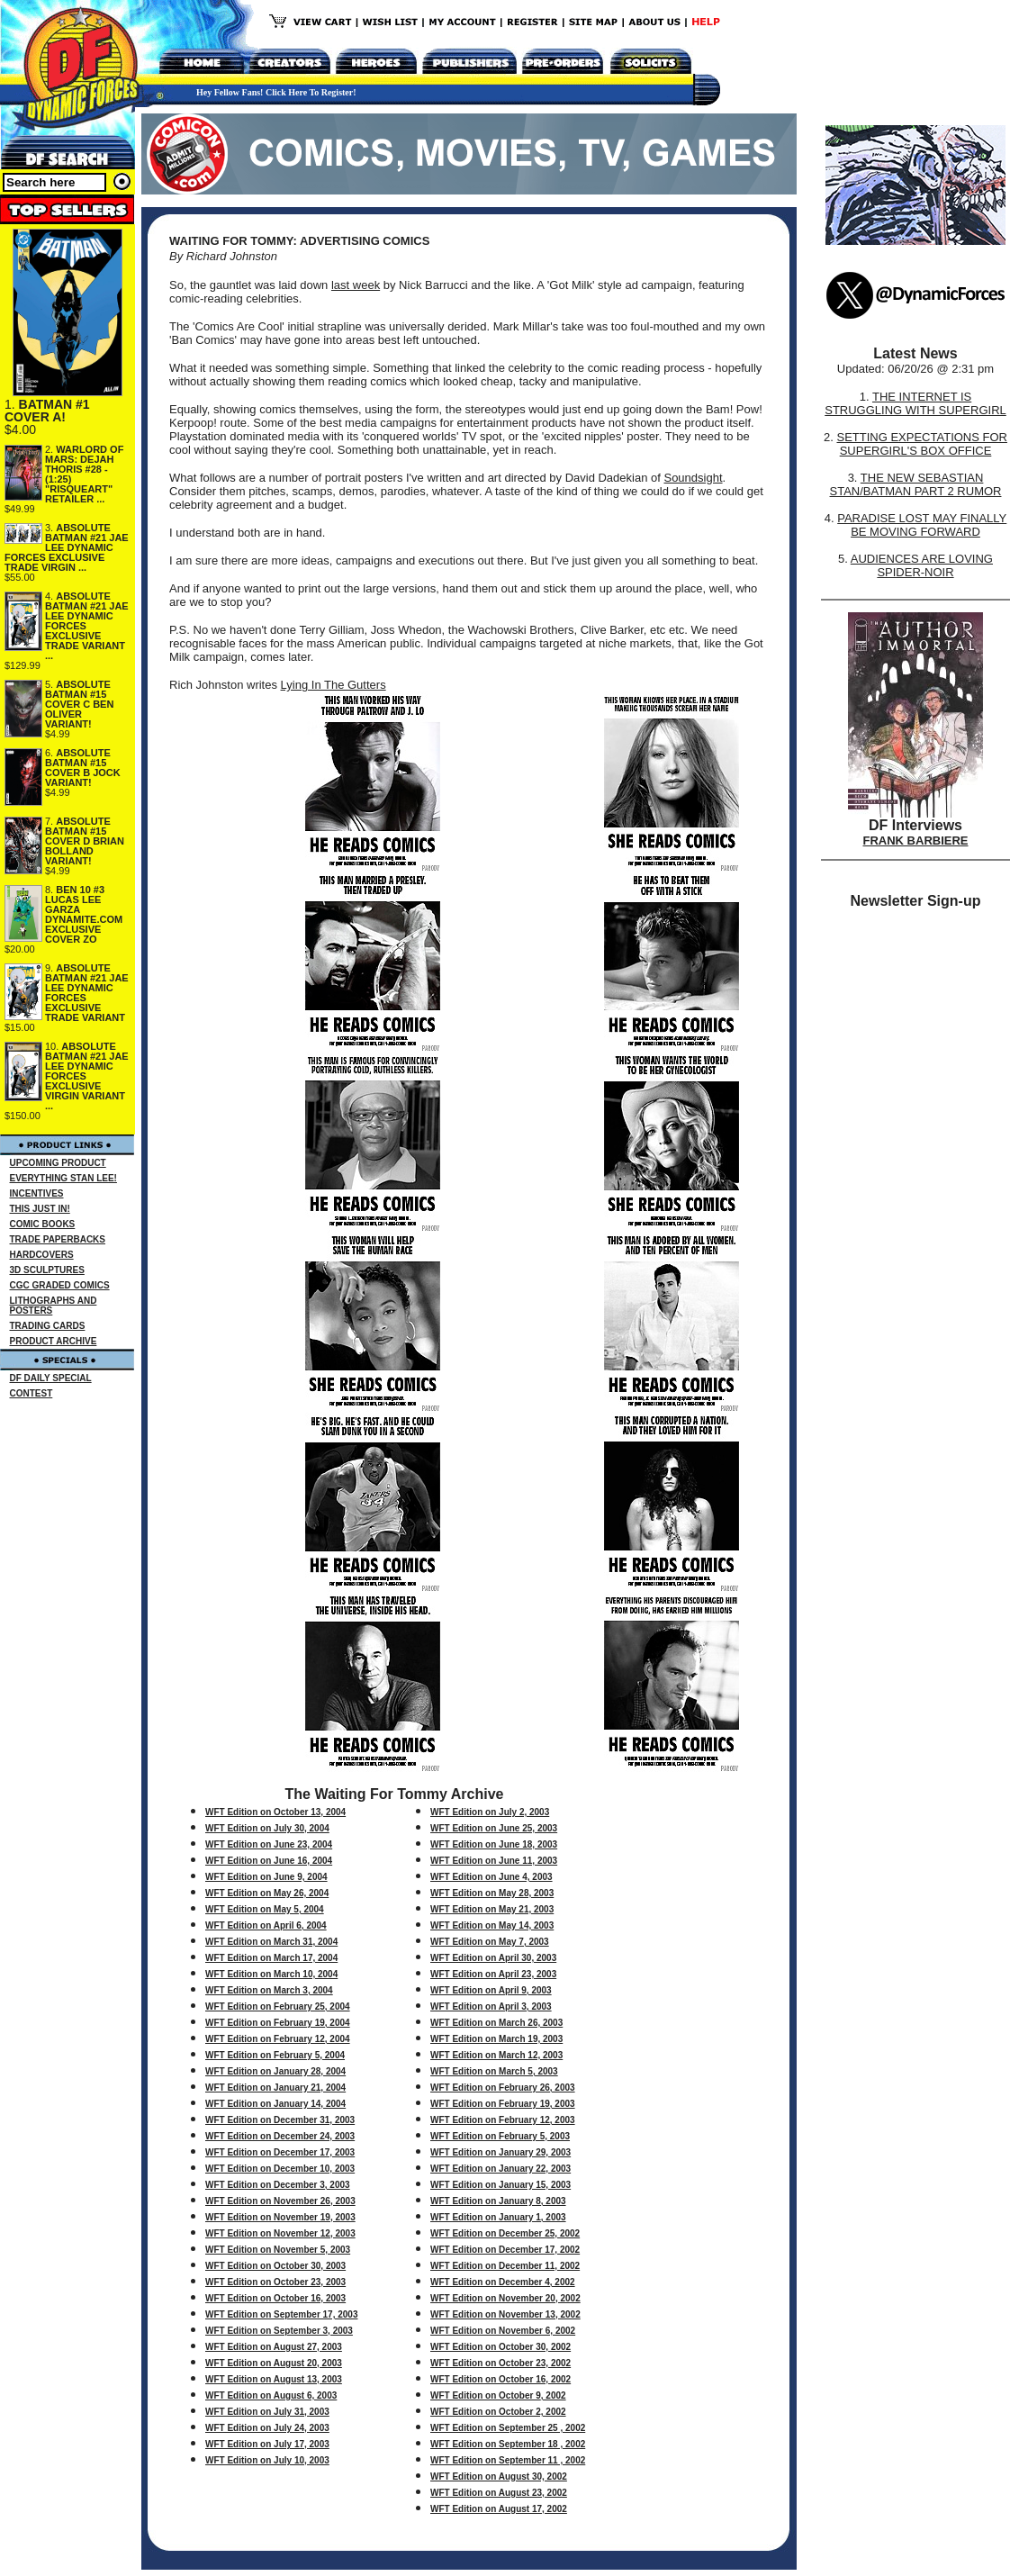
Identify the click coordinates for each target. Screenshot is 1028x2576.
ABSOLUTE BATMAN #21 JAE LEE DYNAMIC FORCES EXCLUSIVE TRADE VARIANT (87, 993)
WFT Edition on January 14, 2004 (275, 2104)
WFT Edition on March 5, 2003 (494, 2071)
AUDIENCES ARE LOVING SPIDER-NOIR (922, 565)
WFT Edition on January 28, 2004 (275, 2071)
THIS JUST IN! (40, 1209)
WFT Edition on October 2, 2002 (498, 2412)
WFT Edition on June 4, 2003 (491, 1877)
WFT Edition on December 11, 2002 (505, 2266)
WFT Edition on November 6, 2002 (502, 2331)
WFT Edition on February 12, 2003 (502, 2120)
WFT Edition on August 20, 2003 (273, 2363)
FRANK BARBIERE (916, 840)
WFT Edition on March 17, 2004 (271, 1958)
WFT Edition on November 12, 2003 (280, 2233)
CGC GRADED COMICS (60, 1285)
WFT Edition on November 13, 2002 (505, 2314)
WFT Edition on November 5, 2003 (277, 2250)
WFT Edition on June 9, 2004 (266, 1877)
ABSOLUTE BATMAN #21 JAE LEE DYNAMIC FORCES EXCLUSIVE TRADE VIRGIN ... (67, 547)
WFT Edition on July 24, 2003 (267, 2428)
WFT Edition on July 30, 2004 (267, 1828)
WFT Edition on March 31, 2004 (271, 1942)
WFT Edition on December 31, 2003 (280, 2120)
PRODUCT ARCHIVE (53, 1341)
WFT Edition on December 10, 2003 (280, 2169)
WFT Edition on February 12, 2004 (277, 2039)
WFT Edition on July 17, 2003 (267, 2444)
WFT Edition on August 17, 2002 (498, 2509)
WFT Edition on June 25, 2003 (493, 1828)
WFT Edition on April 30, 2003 (493, 1958)
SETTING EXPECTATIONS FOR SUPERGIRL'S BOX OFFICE (921, 443)
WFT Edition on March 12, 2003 (496, 2055)
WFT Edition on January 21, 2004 (275, 2087)
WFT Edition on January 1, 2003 (498, 2217)
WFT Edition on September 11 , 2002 (507, 2460)
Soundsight (692, 477)
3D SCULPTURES (47, 1270)
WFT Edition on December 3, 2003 (277, 2185)
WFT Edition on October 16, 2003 (275, 2298)
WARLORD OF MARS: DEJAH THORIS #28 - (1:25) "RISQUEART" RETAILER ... (84, 474)
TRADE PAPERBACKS (58, 1239)
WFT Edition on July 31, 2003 (267, 2412)
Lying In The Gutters (333, 684)
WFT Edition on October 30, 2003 (275, 2266)
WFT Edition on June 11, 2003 (493, 1861)
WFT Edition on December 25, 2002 (505, 2233)
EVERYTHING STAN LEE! (63, 1178)
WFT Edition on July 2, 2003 (489, 1812)
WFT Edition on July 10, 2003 (267, 2460)
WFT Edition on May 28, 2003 (492, 1893)
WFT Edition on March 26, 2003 (496, 2023)
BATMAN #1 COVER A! (47, 410)
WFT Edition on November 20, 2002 (505, 2298)
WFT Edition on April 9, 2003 (491, 1990)
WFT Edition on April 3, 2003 (491, 2006)
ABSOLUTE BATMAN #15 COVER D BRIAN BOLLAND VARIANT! (84, 841)
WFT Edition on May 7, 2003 (489, 1942)
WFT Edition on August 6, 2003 (271, 2395)
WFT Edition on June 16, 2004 (268, 1861)
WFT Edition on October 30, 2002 (500, 2347)
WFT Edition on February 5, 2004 (275, 2055)
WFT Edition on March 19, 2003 (496, 2039)
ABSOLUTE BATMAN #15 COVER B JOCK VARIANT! (83, 767)
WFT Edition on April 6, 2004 (266, 1925)
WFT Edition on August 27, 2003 (273, 2347)
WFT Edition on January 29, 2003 (500, 2152)
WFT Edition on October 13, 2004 (275, 1812)
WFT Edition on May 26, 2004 (267, 1893)
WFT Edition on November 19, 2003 (280, 2217)
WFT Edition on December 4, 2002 (502, 2282)
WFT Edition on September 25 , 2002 (507, 2428)
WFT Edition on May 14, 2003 (492, 1925)
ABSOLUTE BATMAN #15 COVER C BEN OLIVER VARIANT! (79, 704)
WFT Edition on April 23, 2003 (493, 1974)
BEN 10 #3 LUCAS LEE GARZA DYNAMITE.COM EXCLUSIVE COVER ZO (83, 914)
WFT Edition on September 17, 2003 (281, 2314)
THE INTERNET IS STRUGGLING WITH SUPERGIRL (915, 403)
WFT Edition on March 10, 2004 (271, 1974)
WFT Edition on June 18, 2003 (493, 1844)
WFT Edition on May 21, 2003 (492, 1909)
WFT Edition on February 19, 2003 (502, 2104)
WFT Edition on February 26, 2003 (502, 2087)
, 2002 (553, 2395)
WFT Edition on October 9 (485, 2395)
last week (355, 285)
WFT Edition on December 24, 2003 (280, 2136)
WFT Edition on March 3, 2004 (269, 1990)
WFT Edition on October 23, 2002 (500, 2363)
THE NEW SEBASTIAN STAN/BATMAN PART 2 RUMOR (916, 484)
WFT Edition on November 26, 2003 (280, 2201)
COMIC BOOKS (43, 1224)
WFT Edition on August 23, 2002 (498, 2493)
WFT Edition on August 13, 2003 (273, 2379)
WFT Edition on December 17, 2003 (280, 2152)
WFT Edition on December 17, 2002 (505, 2250)
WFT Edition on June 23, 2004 (268, 1844)
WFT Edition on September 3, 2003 (279, 2331)
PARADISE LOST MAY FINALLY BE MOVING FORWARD (921, 524)
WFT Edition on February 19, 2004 (277, 2023)
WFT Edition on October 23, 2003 (275, 2282)
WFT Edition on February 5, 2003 (500, 2136)
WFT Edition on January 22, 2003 (500, 2169)
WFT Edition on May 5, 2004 (264, 1909)
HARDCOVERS (42, 1255)
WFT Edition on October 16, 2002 (500, 2379)
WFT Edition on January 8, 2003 (498, 2201)
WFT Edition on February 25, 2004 (277, 2006)
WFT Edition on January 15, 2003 (500, 2185)
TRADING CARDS (48, 1326)
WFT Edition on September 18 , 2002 (507, 2444)
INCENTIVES (37, 1193)
